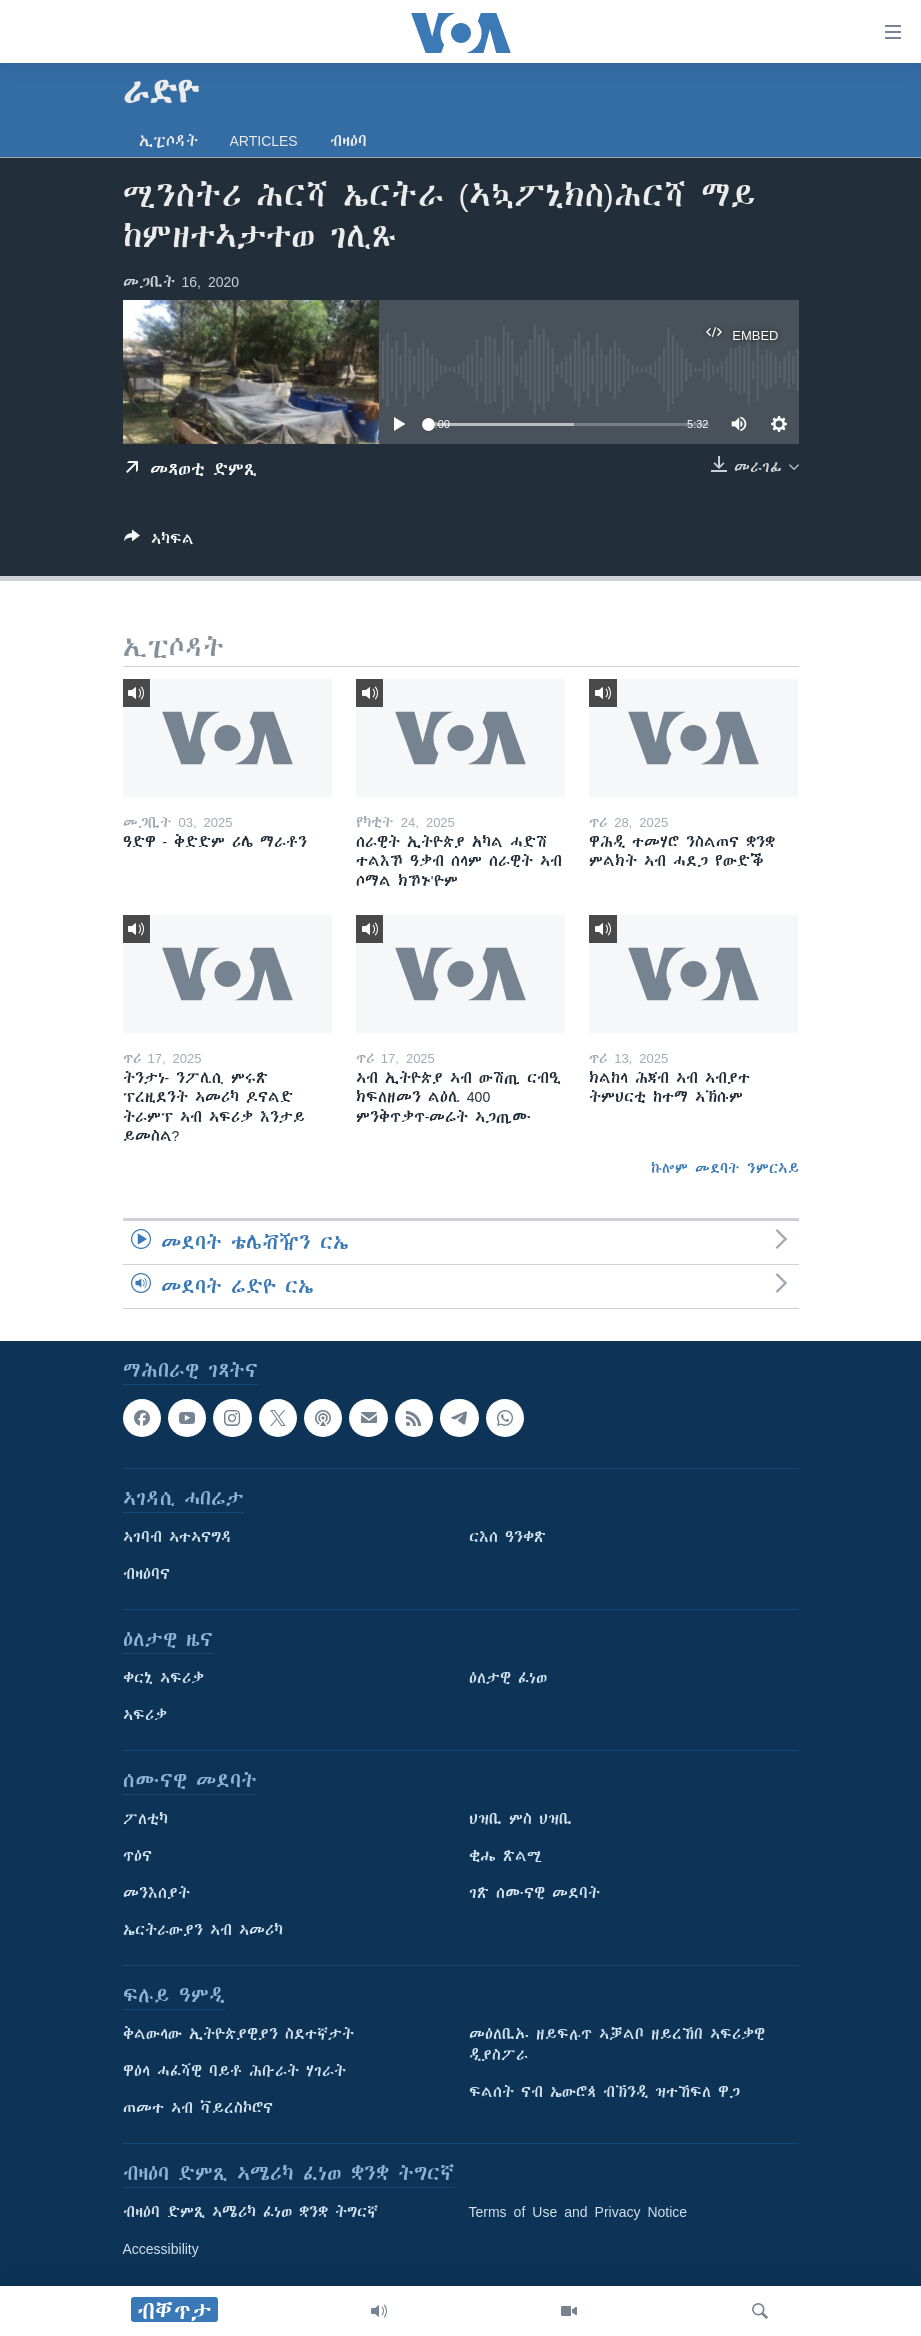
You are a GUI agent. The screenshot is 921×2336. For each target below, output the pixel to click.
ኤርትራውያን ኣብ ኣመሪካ (203, 1931)
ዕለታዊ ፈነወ (508, 1679)
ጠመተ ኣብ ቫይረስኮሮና (198, 2109)
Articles (264, 141)
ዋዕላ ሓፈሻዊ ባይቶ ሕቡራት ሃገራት (234, 2072)
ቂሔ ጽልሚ (505, 1857)
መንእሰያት (156, 1894)
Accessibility (161, 2250)
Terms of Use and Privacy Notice (578, 2213)
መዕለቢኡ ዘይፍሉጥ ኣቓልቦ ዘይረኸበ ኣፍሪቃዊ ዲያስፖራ (617, 2045)
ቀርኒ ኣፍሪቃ (163, 1679)
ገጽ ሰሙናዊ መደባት (534, 1894)
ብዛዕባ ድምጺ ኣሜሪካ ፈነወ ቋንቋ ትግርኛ (250, 2213)
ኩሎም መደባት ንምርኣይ (725, 1168)
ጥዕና (137, 1857)
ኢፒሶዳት (168, 141)
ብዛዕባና (146, 1575)
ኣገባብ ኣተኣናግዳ (177, 1538)
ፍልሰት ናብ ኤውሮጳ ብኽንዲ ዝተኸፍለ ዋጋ (604, 2093)
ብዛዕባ (348, 141)
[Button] (159, 542)
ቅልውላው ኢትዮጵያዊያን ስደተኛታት (238, 2035)
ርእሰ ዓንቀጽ (507, 1538)
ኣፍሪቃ (145, 1716)
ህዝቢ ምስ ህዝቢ (520, 1820)
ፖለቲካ (145, 1820)
